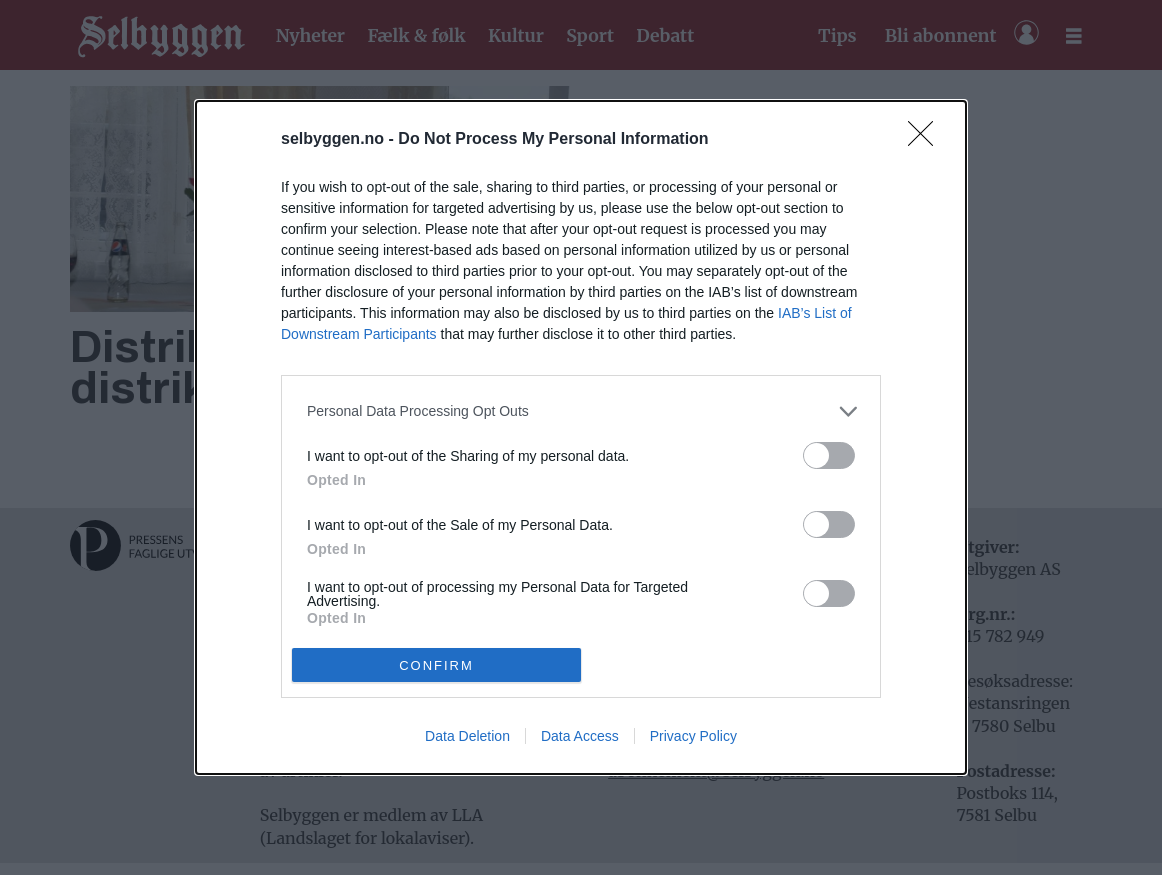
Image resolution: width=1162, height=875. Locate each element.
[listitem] (581, 411)
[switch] (829, 455)
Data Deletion (467, 736)
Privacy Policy (693, 736)
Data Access (580, 736)
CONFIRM (436, 664)
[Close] (927, 140)
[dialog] (581, 438)
